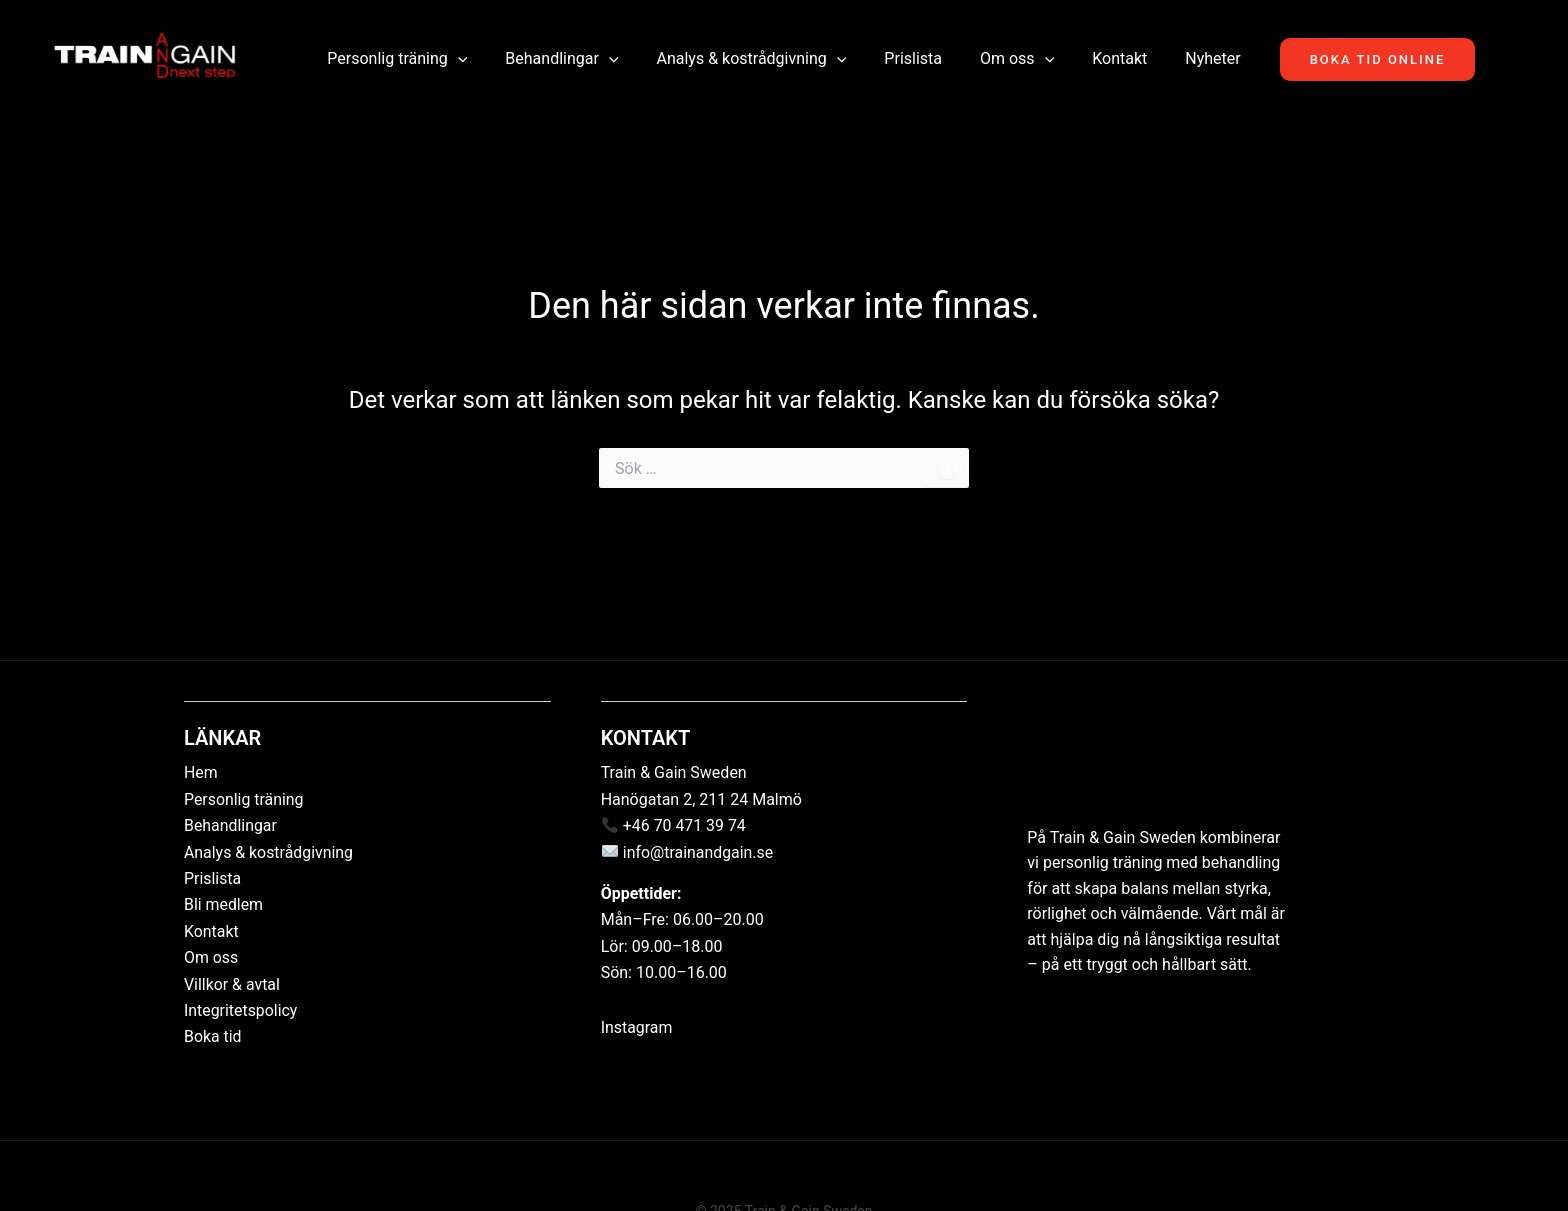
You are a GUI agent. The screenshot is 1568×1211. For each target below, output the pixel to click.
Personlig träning (415, 59)
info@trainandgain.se (699, 852)
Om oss (1011, 59)
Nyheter (1194, 58)
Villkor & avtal (232, 984)
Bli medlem (224, 904)
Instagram (637, 1027)
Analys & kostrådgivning (757, 59)
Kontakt (1107, 58)
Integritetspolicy (241, 1010)
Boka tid (213, 1036)
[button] (476, 59)
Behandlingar (573, 59)
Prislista (913, 58)
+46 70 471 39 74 (685, 825)
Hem (201, 772)
